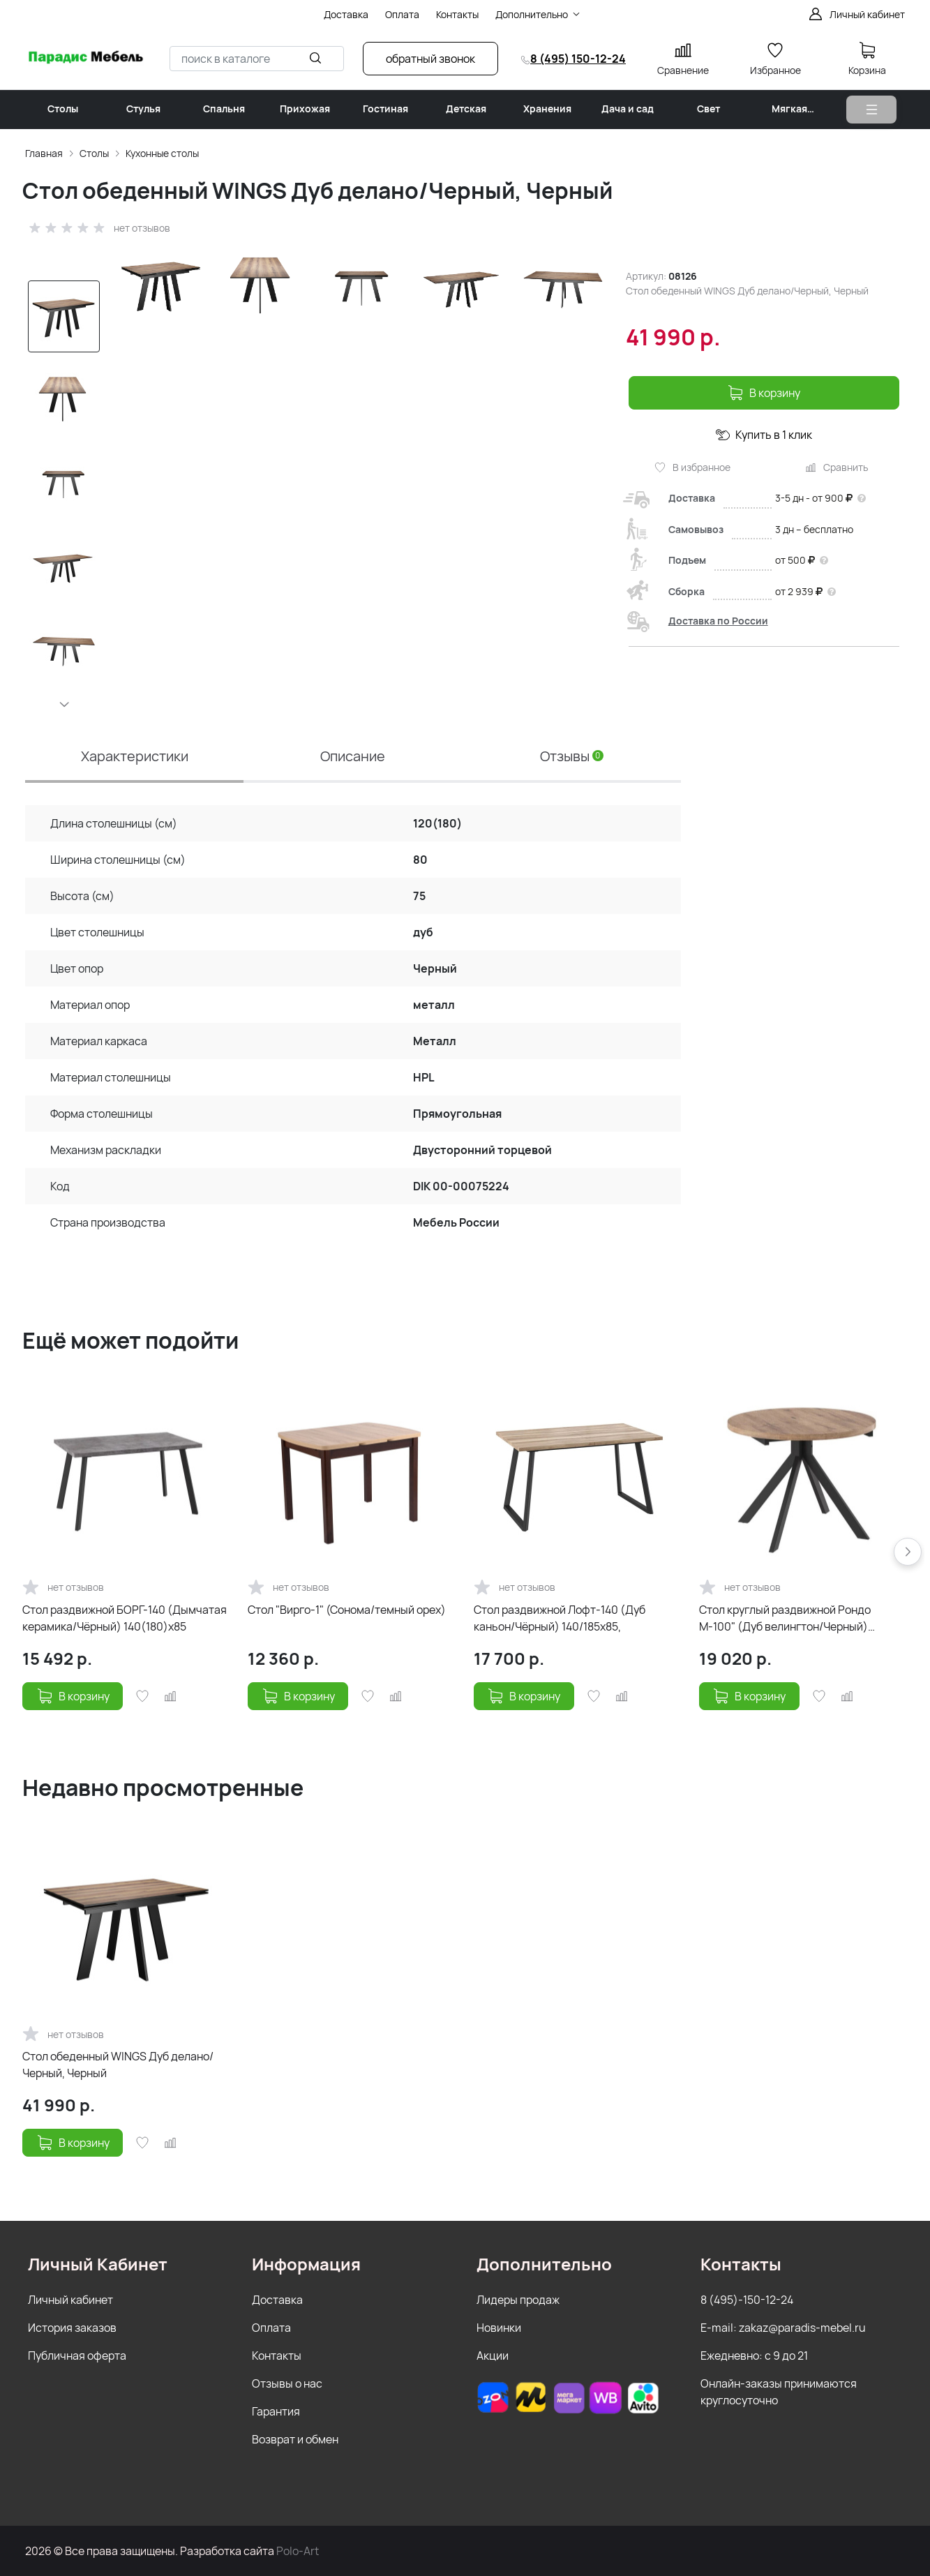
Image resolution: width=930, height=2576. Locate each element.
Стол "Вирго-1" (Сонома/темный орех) (347, 1609)
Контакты (276, 2355)
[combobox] (257, 58)
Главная (44, 153)
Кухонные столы (162, 153)
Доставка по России (718, 620)
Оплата (271, 2327)
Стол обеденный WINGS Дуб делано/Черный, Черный (117, 2065)
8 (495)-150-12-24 (746, 2299)
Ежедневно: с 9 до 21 (754, 2355)
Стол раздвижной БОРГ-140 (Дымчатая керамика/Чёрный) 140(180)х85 (124, 1618)
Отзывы (571, 756)
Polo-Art (297, 2551)
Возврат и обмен (295, 2439)
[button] (63, 704)
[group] (360, 434)
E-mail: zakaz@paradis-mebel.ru (783, 2327)
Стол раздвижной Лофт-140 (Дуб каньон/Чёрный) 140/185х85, (559, 1618)
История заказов (72, 2327)
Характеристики (134, 756)
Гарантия (276, 2411)
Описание (352, 756)
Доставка (277, 2299)
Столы (94, 153)
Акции (493, 2355)
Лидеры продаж (518, 2299)
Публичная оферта (77, 2355)
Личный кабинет (70, 2299)
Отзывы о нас (287, 2383)
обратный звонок (430, 58)
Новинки (499, 2327)
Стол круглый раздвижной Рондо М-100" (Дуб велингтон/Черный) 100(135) (785, 1618)
